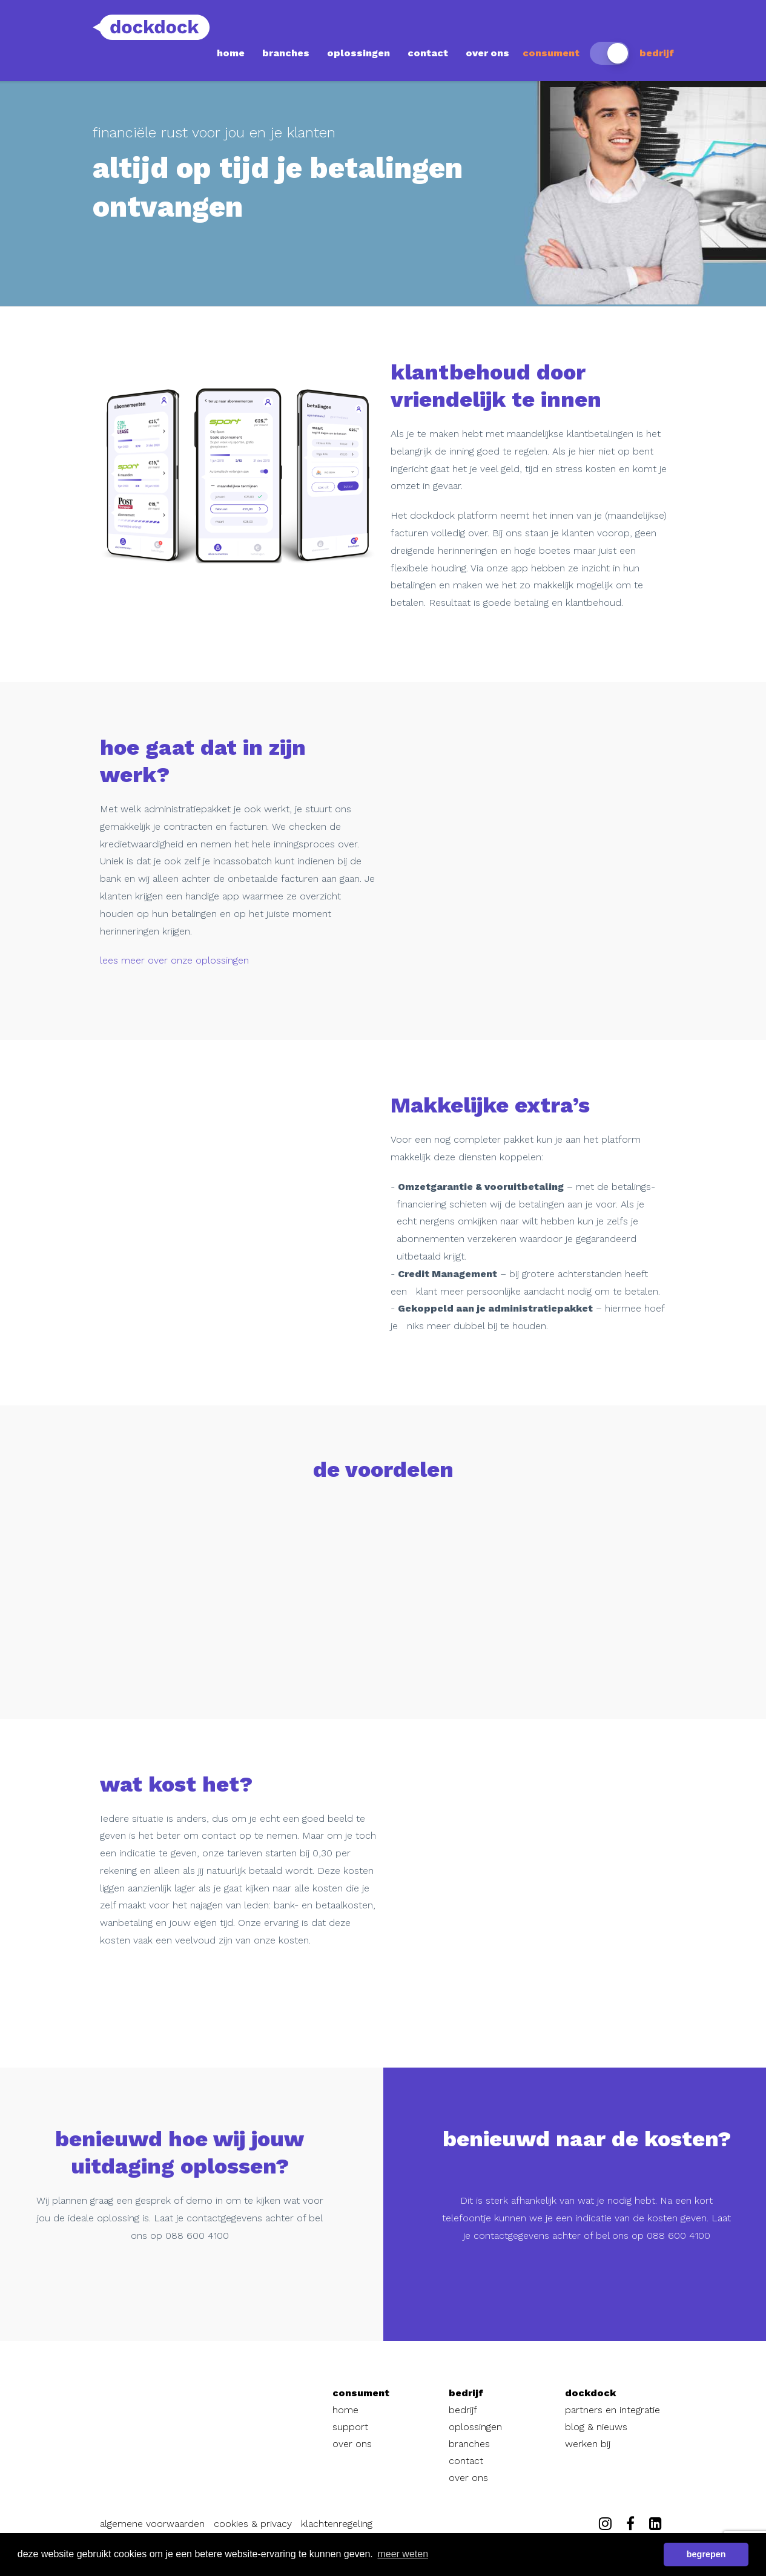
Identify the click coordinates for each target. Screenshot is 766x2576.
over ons (487, 53)
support (350, 2427)
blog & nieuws (596, 2427)
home (231, 53)
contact (428, 53)
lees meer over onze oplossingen (174, 960)
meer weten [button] (402, 2554)
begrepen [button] (706, 2554)
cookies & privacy (253, 2523)
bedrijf (656, 53)
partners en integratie (612, 2410)
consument (551, 53)
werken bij (587, 2444)
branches (285, 53)
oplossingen (358, 53)
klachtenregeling (336, 2523)
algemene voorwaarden (152, 2523)
